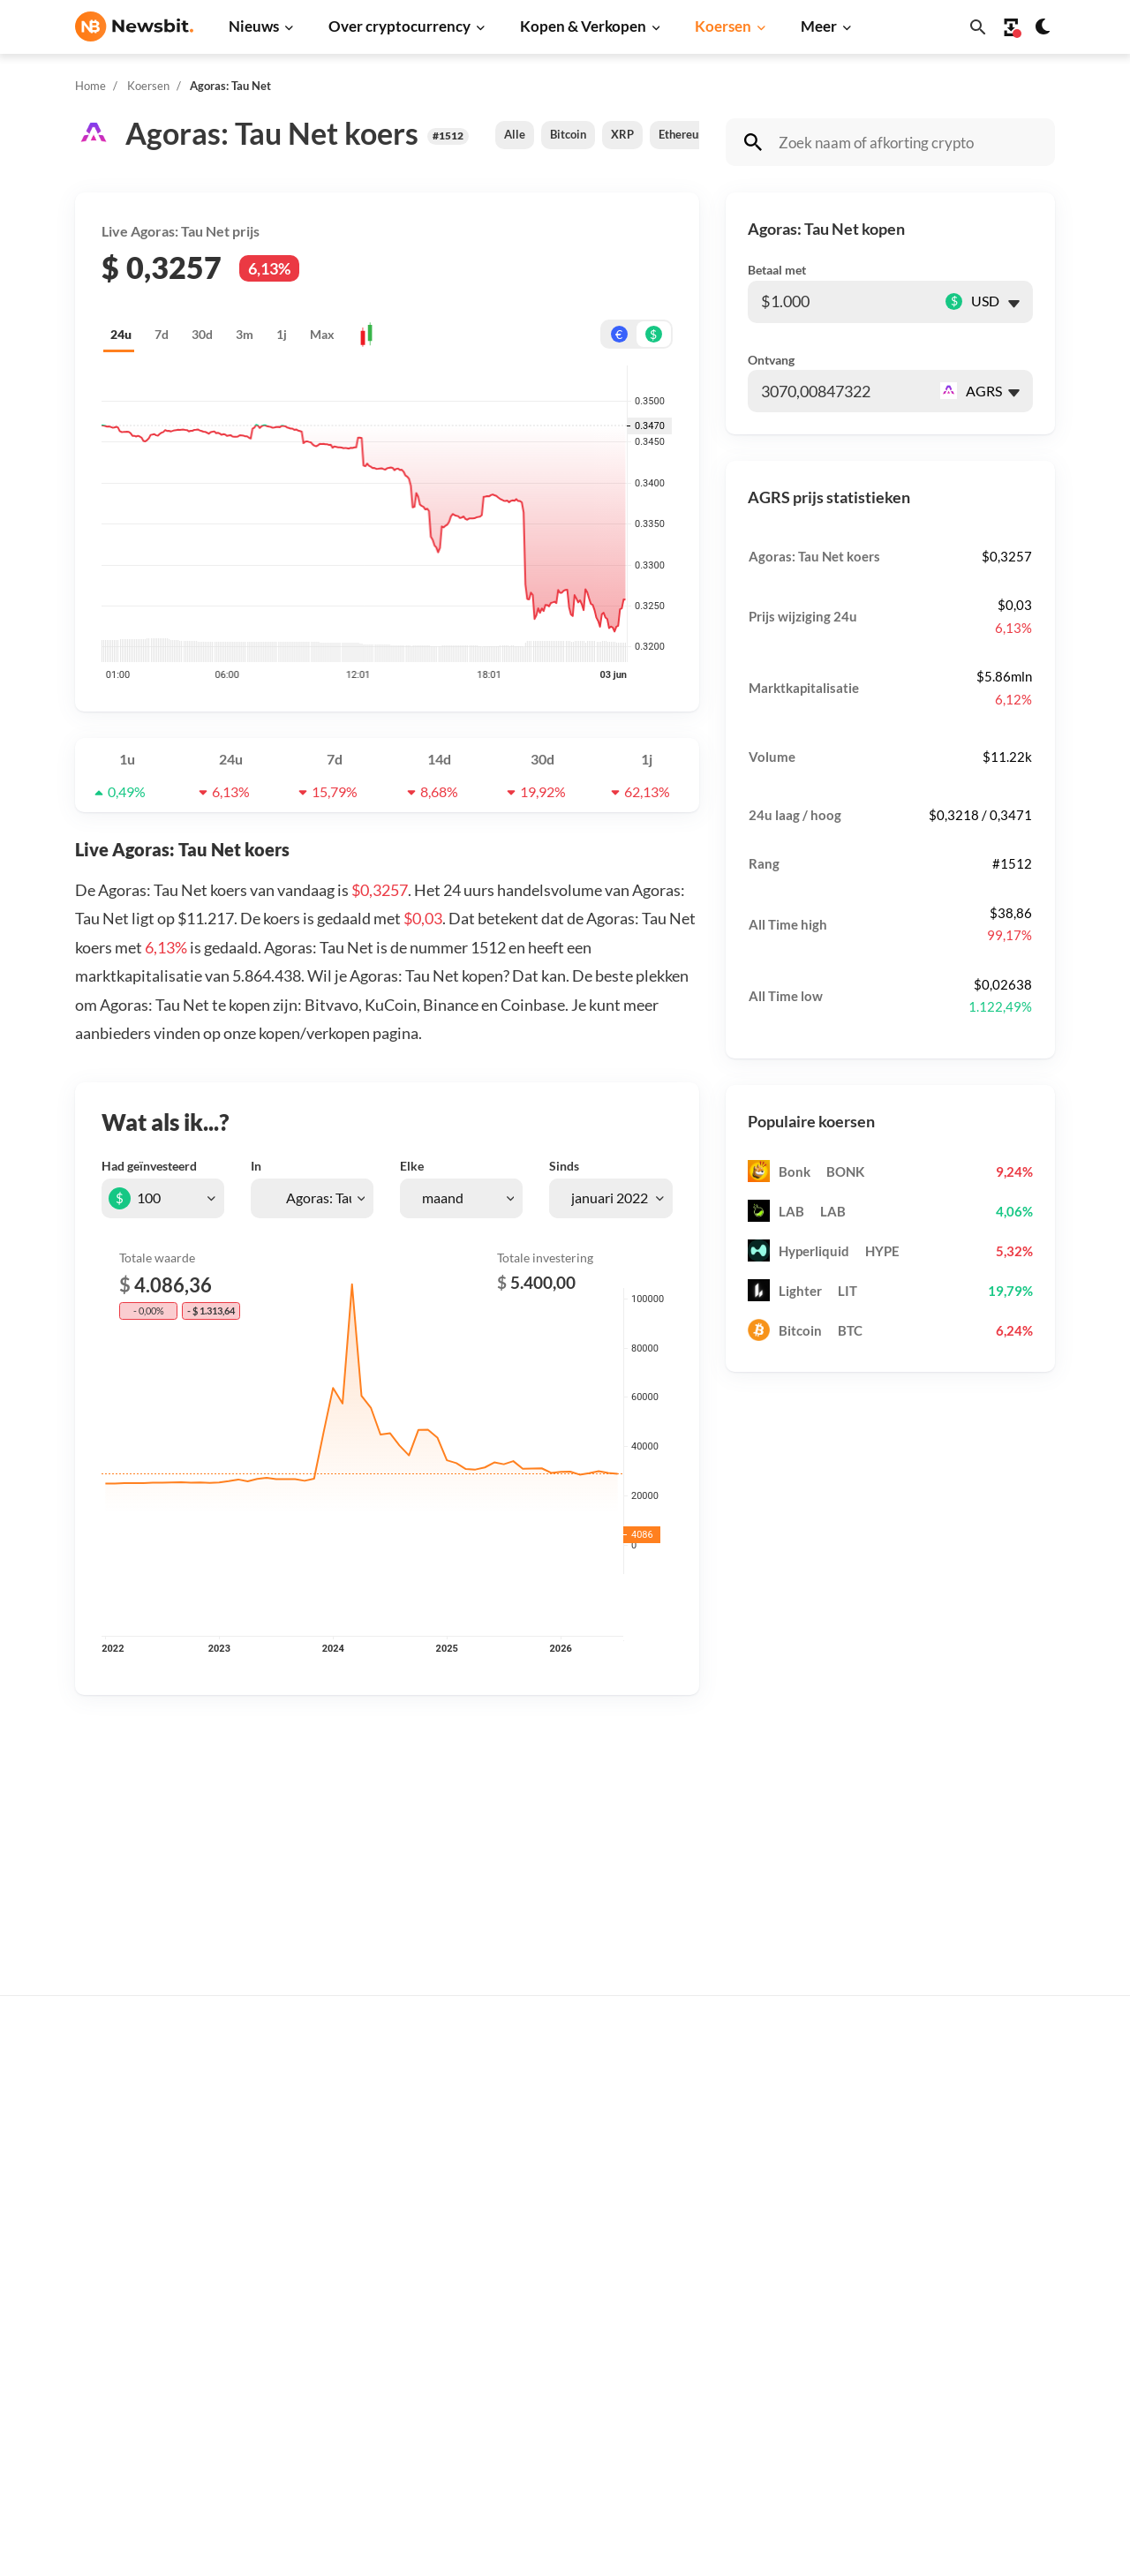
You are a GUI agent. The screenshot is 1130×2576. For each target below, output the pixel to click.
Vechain (758, 2357)
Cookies (979, 2391)
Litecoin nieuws (340, 2239)
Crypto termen (558, 2245)
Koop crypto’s (555, 2092)
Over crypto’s (555, 2186)
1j (281, 334)
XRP (622, 134)
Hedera (757, 2445)
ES (137, 2293)
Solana (754, 2269)
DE (84, 2293)
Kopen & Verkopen (583, 26)
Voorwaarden (995, 2362)
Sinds (564, 1165)
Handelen (543, 2333)
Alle (514, 134)
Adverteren (989, 2092)
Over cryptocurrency (399, 26)
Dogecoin (762, 2239)
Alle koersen (771, 2092)
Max (322, 334)
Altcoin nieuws (337, 2269)
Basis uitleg (550, 2303)
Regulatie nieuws (345, 2357)
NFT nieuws (329, 2386)
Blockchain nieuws (348, 2298)
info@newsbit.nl (121, 2139)
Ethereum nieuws (345, 2121)
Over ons (982, 2274)
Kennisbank (550, 2274)
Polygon (758, 2327)
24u (121, 334)
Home (90, 86)
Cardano (760, 2210)
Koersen (723, 26)
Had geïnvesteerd (149, 1165)
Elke (412, 1165)
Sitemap (387, 2546)
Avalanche (765, 2386)
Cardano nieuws (341, 2210)
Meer (819, 26)
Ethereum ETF (557, 2456)
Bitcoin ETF (549, 2427)
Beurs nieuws (334, 2180)
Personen (543, 2215)
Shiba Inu (761, 2298)
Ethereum (683, 134)
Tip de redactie (999, 2121)
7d (161, 334)
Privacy (978, 2303)
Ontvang (771, 359)
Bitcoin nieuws (337, 2092)
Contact (979, 2245)
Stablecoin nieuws (347, 2327)
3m (244, 334)
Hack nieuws (331, 2415)
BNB (749, 2415)
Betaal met (777, 269)
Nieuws (254, 26)
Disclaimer (987, 2333)
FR (111, 2293)
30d (202, 334)
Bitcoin (568, 134)
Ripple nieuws (335, 2150)
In (256, 1165)
